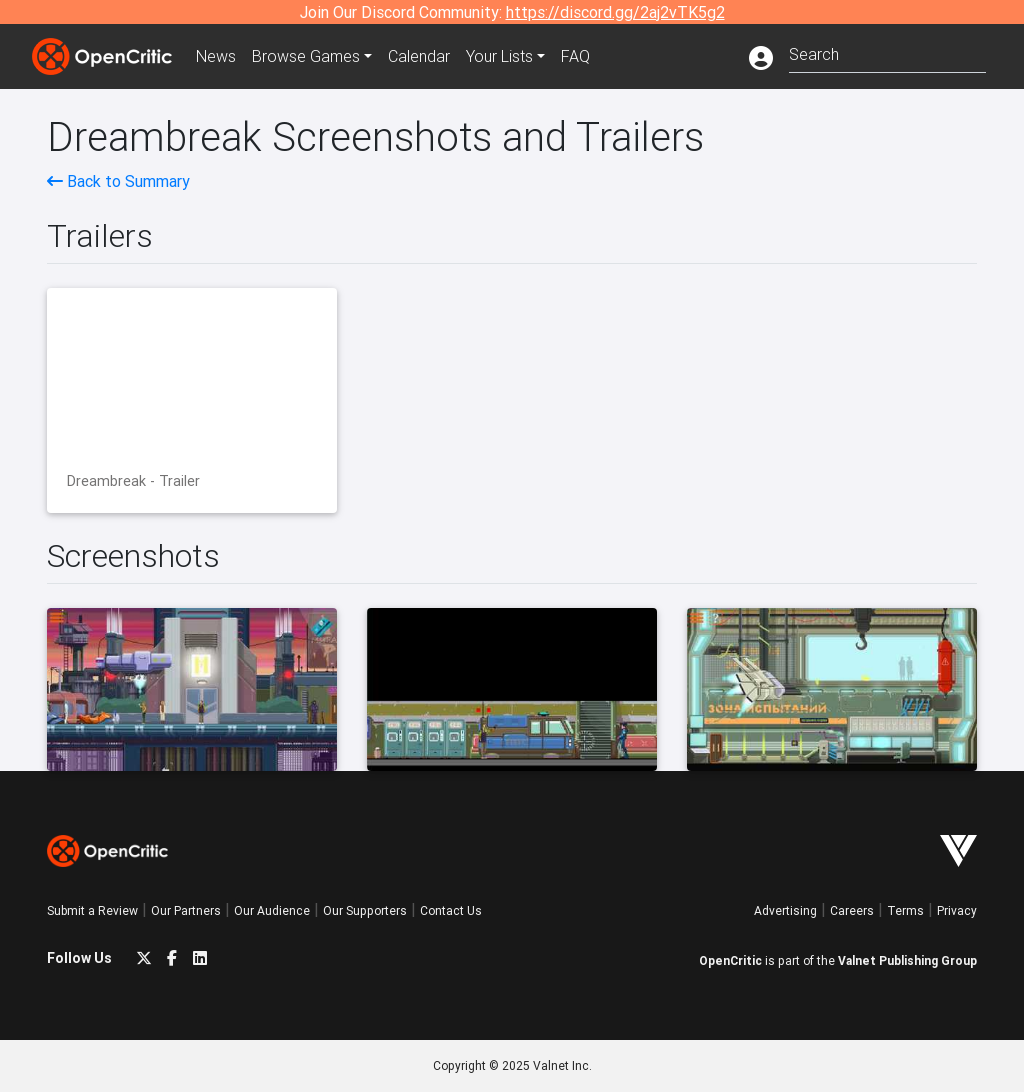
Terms (905, 910)
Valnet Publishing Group (907, 960)
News (216, 56)
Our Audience (272, 910)
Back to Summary (118, 181)
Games (306, 56)
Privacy (957, 910)
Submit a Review (92, 910)
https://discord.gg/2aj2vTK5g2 (615, 12)
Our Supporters (365, 910)
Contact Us (451, 910)
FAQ (575, 56)
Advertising (785, 910)
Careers (852, 910)
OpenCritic (730, 960)
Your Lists (499, 56)
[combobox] (887, 52)
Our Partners (186, 910)
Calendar (419, 56)
